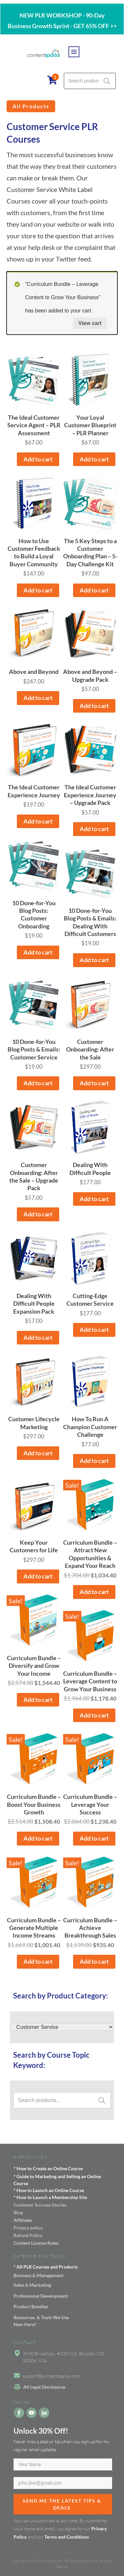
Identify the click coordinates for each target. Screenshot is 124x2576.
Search (106, 80)
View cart (90, 323)
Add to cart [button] (38, 459)
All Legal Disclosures (44, 2387)
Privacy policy (28, 2227)
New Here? (25, 2324)
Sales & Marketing (32, 2285)
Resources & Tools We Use (41, 2317)
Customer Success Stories (40, 2205)
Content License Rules (36, 2243)
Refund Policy (28, 2235)
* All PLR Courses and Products (46, 2267)
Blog (18, 2212)
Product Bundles (31, 2306)
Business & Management (38, 2275)
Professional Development (41, 2296)
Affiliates (23, 2220)
